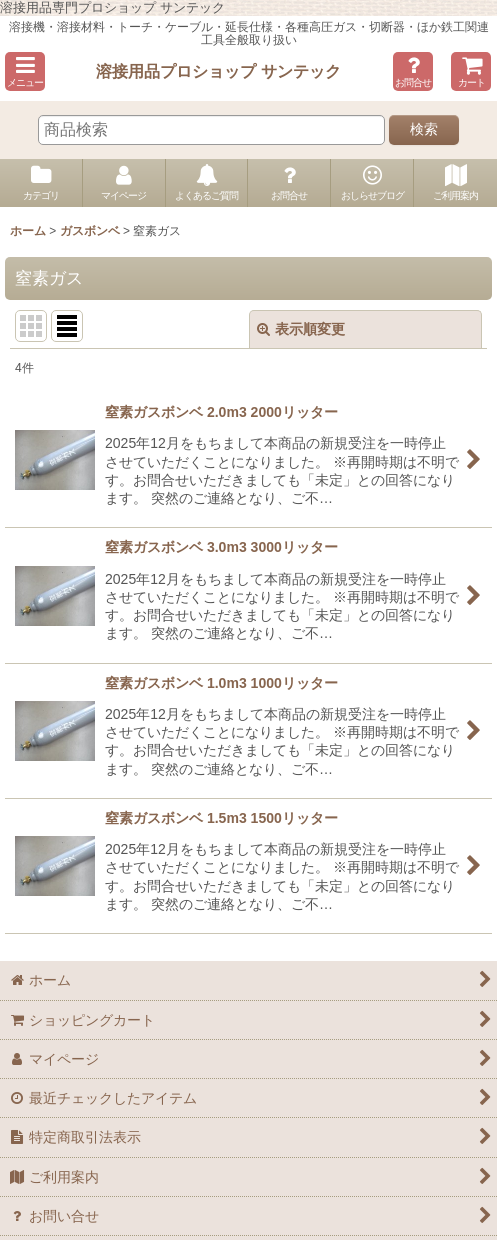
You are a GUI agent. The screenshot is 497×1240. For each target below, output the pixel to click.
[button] (25, 71)
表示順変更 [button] (301, 329)
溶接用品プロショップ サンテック (218, 71)
